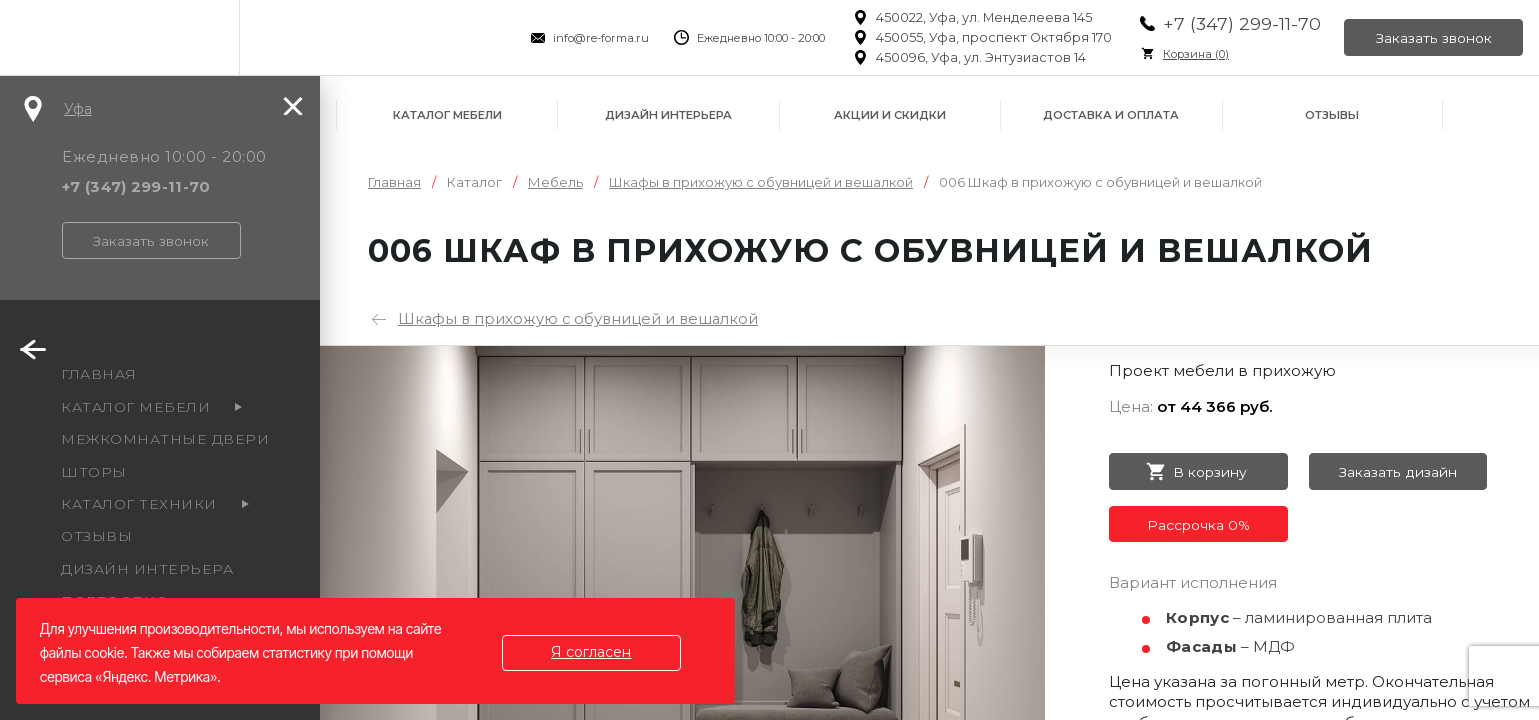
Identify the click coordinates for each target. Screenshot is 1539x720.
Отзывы (1332, 115)
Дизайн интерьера (668, 115)
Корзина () (1193, 54)
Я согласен (593, 652)
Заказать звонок (1433, 38)
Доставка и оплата (1111, 115)
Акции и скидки (890, 115)
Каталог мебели (447, 115)
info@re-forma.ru (598, 38)
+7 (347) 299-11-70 (1239, 23)
